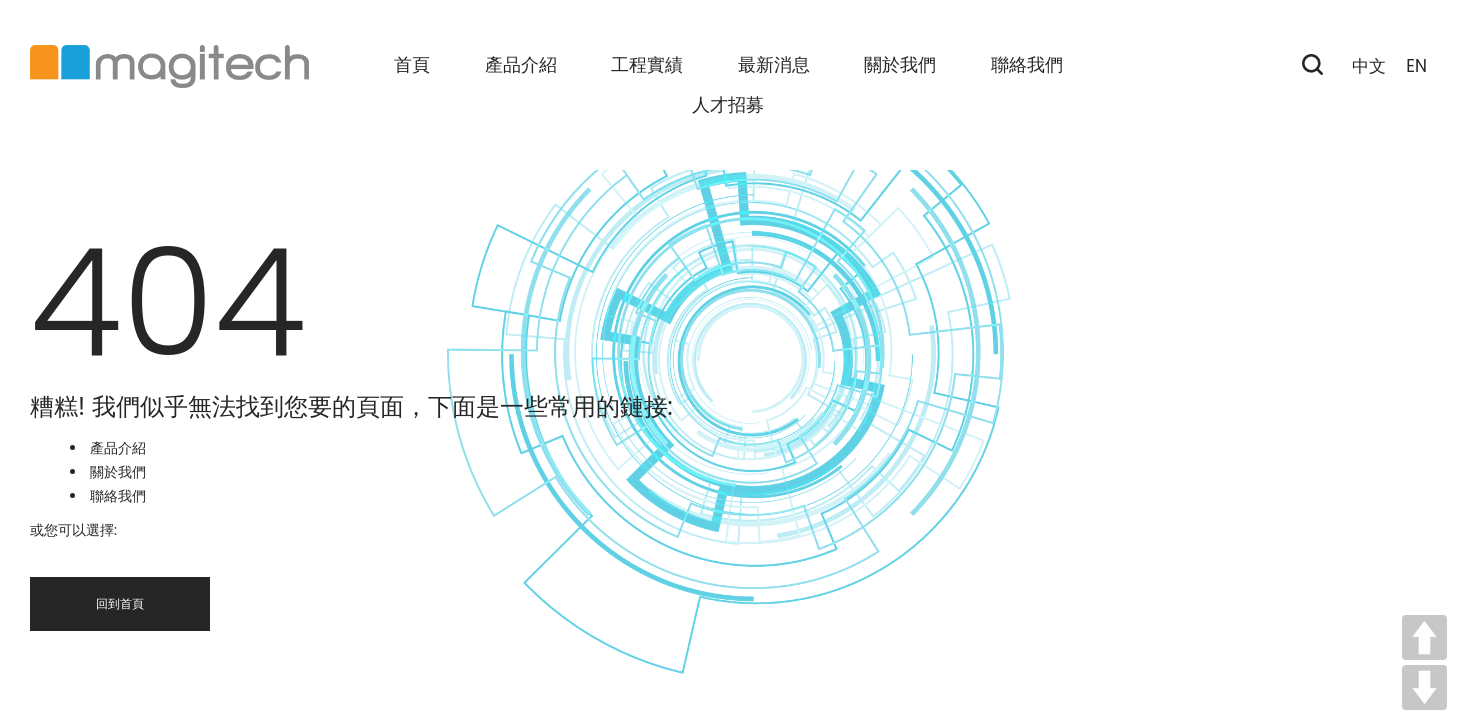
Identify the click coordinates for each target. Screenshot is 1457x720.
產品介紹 (118, 448)
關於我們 (118, 472)
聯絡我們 (118, 496)
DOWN (1424, 687)
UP (1424, 637)
